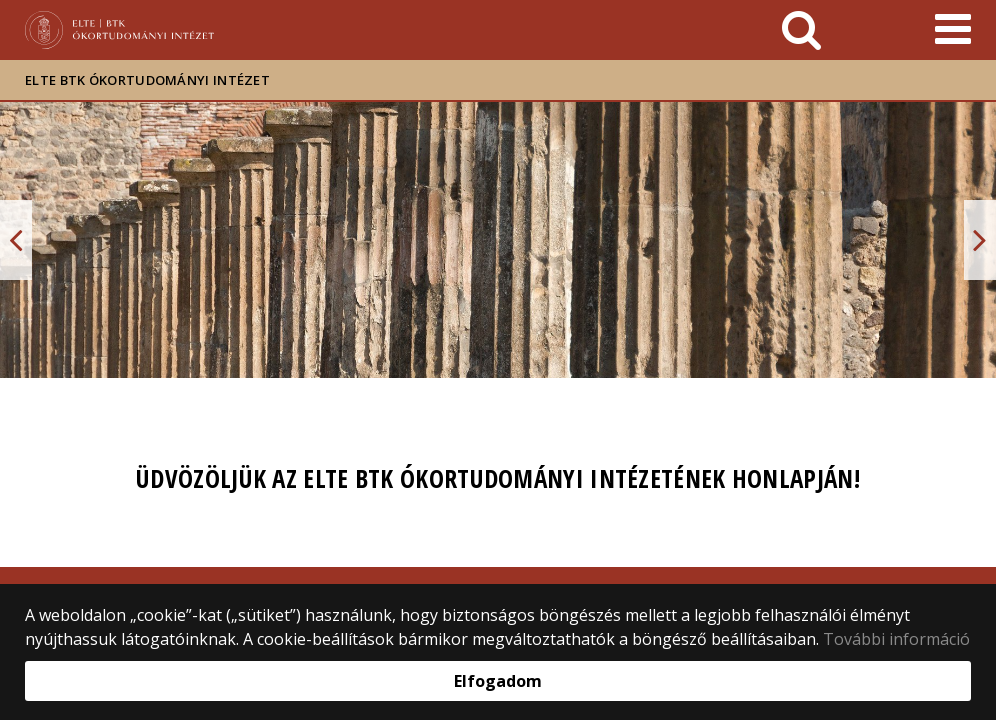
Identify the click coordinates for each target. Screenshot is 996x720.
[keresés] (801, 30)
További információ (896, 639)
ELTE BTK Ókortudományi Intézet (147, 80)
